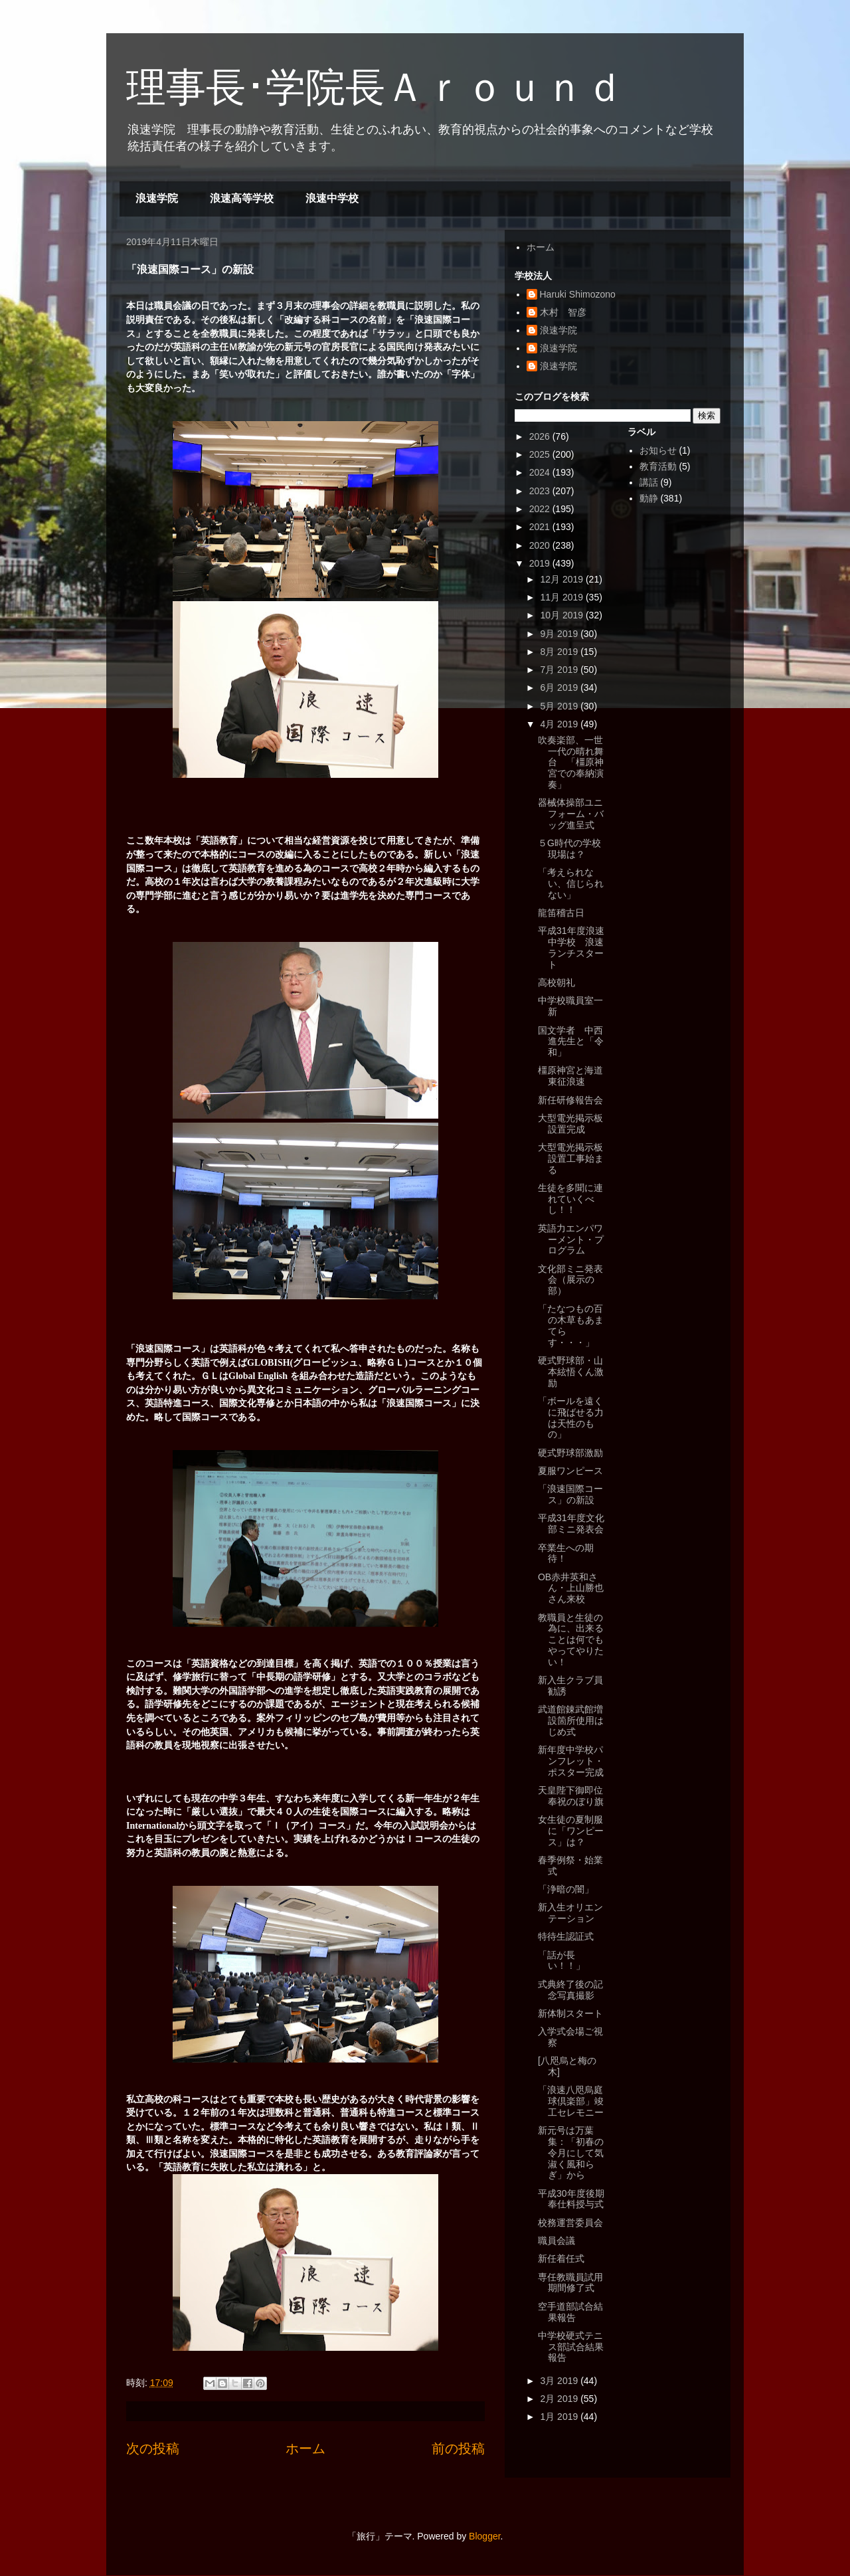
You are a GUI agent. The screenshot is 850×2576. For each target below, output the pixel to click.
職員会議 (556, 2240)
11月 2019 (563, 597)
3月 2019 (560, 2380)
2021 (540, 526)
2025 (540, 454)
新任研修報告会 (570, 1100)
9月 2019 (560, 633)
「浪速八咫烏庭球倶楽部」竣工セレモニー (571, 2101)
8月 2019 (560, 651)
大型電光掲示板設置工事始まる (571, 1158)
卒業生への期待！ (566, 1553)
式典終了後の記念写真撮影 (570, 1990)
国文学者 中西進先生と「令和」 (571, 1041)
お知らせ (658, 450)
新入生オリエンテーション (570, 1913)
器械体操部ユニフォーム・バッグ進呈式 (571, 813)
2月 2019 (560, 2398)
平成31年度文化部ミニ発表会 (571, 1523)
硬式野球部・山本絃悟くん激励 (571, 1371)
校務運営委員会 (570, 2222)
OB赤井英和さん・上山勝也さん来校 (571, 1588)
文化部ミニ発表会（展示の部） (570, 1280)
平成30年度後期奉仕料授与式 (571, 2199)
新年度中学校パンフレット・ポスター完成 (571, 1761)
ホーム (305, 2448)
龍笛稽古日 (561, 912)
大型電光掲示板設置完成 (570, 1124)
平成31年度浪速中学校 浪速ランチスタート (571, 947)
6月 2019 (560, 687)
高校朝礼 (556, 982)
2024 (540, 472)
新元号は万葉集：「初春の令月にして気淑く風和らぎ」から (571, 2152)
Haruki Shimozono (578, 294)
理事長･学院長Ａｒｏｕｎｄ (375, 87)
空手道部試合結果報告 (570, 2312)
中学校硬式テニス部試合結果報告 (571, 2346)
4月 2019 (560, 724)
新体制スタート (570, 2013)
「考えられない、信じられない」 (571, 883)
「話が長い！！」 (561, 1961)
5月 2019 (560, 706)
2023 (540, 491)
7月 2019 (560, 669)
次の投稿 (152, 2448)
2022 (540, 509)
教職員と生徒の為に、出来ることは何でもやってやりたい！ (571, 1639)
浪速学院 (156, 198)
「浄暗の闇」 (566, 1889)
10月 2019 (563, 615)
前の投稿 (458, 2448)
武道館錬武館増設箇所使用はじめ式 (571, 1720)
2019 (540, 563)
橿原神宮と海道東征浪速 (570, 1076)
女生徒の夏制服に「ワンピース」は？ (571, 1830)
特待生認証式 (566, 1936)
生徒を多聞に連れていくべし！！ (570, 1199)
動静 (648, 498)
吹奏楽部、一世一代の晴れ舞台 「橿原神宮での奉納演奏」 (571, 762)
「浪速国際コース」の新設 (570, 1494)
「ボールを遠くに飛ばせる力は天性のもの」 (571, 1417)
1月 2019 (560, 2416)
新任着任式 (561, 2258)
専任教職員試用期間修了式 (570, 2283)
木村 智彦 (563, 312)
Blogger (484, 2536)
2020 (540, 545)
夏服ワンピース (570, 1470)
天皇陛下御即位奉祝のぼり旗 (571, 1796)
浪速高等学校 (242, 198)
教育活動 (658, 466)
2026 (540, 436)
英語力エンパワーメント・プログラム (571, 1239)
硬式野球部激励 (570, 1452)
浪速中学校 (332, 198)
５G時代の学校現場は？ (569, 849)
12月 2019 (563, 579)
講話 (648, 482)
